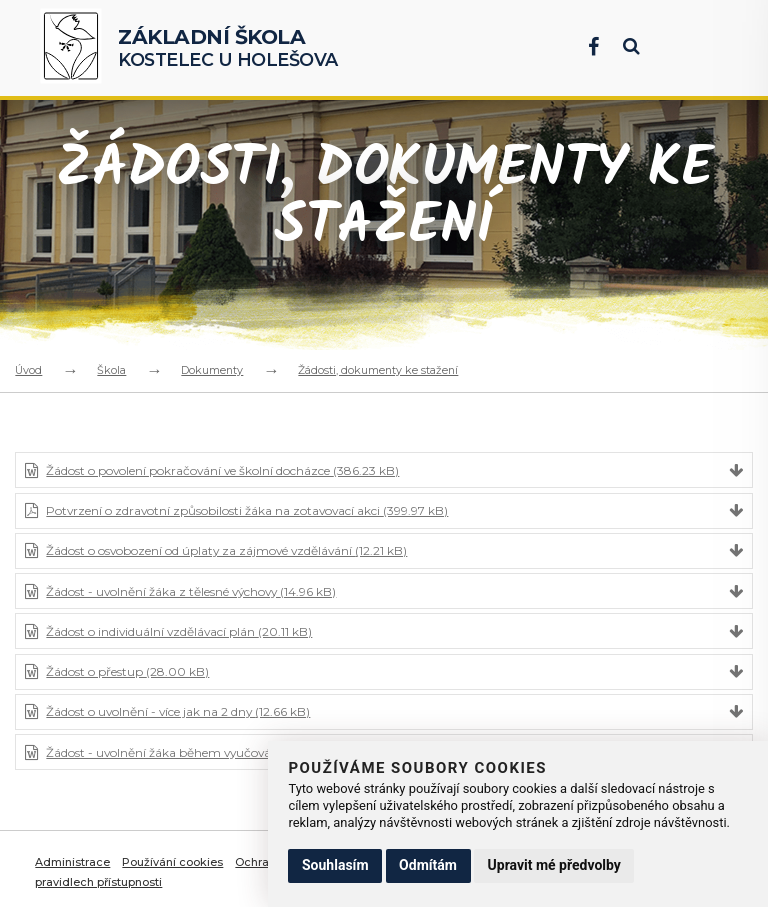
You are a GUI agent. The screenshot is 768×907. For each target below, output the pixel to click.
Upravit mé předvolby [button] (554, 865)
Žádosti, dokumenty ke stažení (378, 370)
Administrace (72, 862)
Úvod (28, 370)
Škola (111, 370)
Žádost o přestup (127, 671)
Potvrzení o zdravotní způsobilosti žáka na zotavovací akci (247, 510)
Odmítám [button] (428, 865)
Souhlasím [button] (335, 865)
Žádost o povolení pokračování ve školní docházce (222, 470)
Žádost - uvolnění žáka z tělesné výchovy (191, 591)
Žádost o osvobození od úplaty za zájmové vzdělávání (226, 550)
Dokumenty (212, 370)
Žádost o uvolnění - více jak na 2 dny (178, 711)
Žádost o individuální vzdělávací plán (179, 631)
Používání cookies (172, 862)
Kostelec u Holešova (228, 47)
